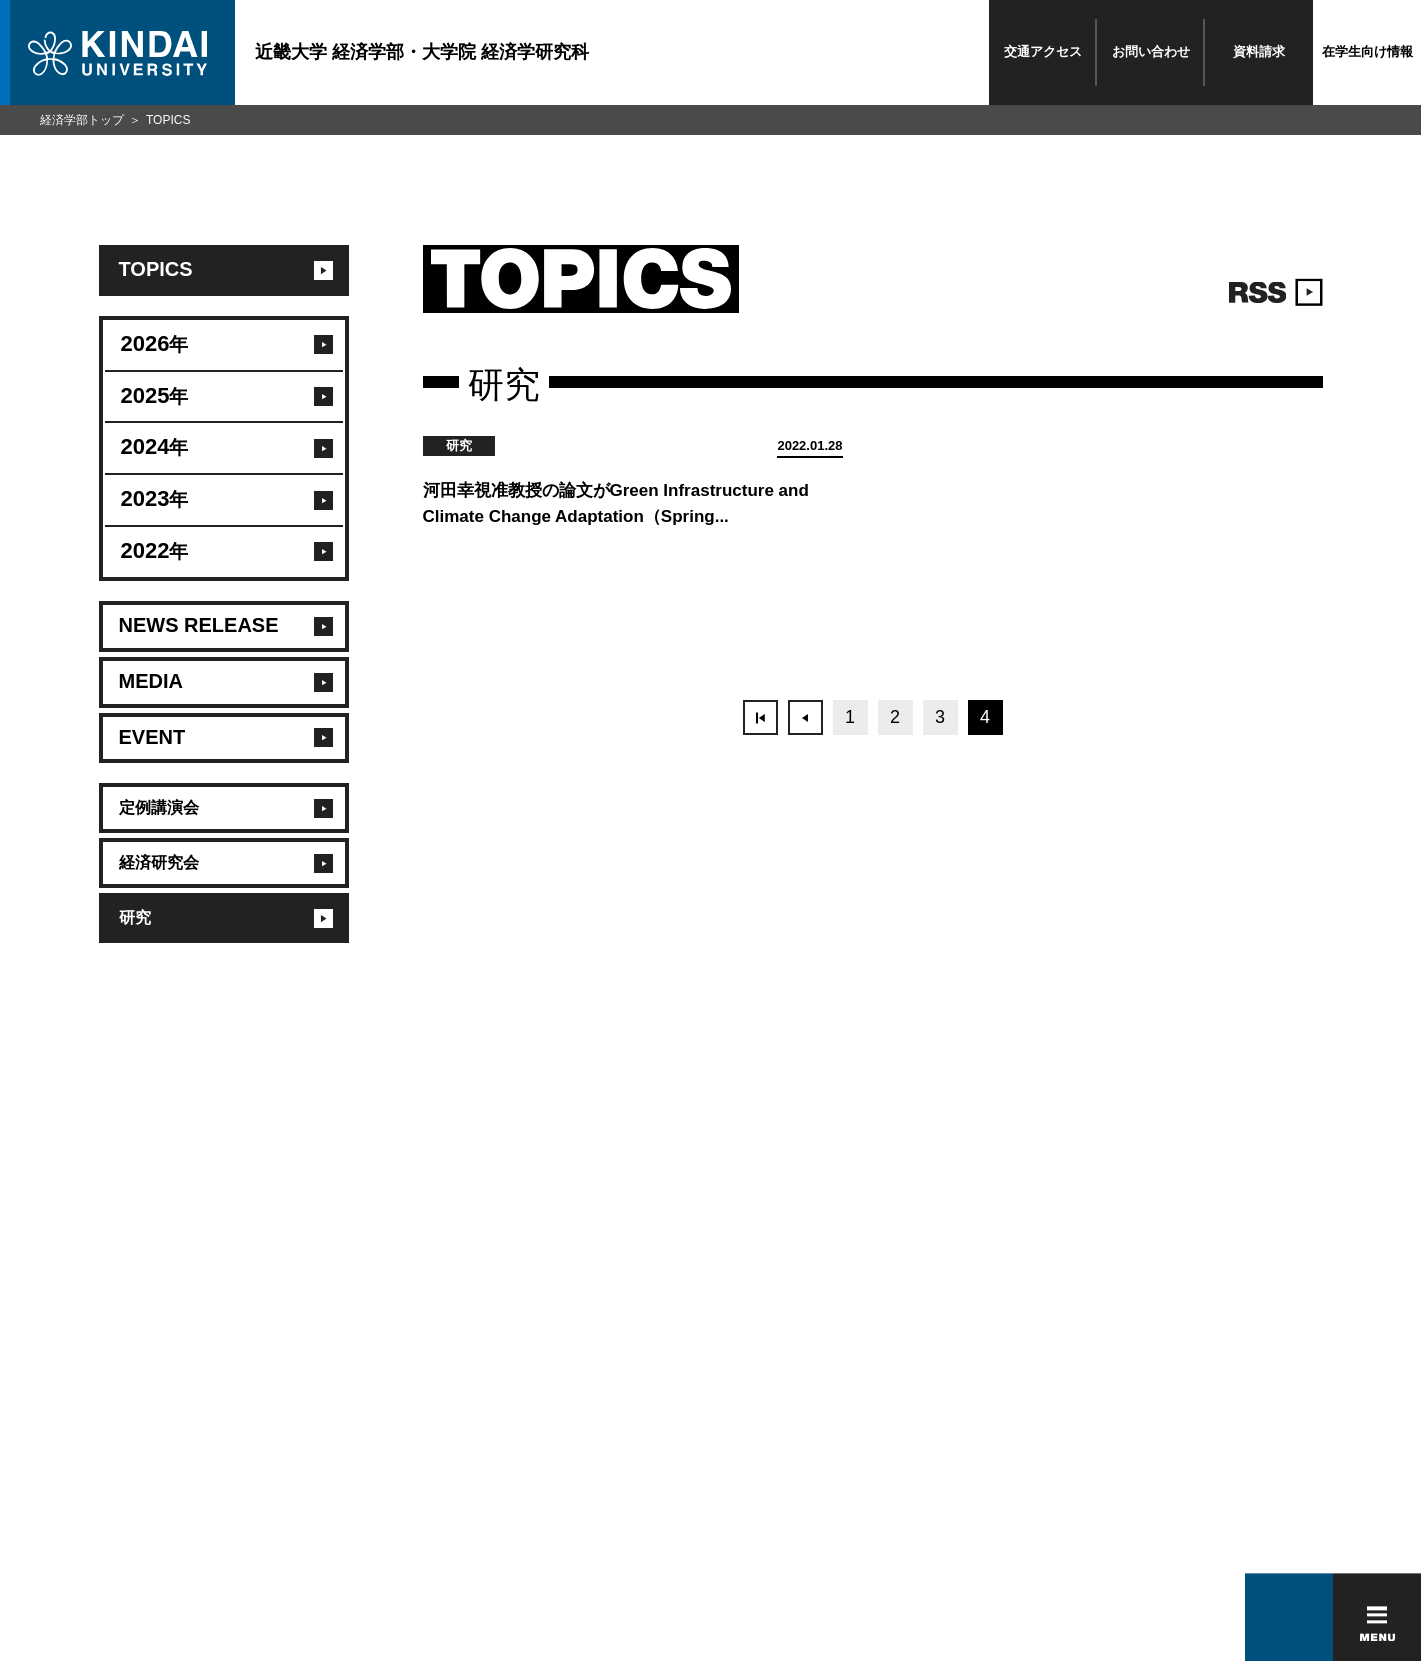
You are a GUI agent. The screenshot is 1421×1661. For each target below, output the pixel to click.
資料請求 (1259, 51)
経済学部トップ (82, 120)
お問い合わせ (1151, 51)
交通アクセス (1043, 51)
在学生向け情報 (1367, 51)
